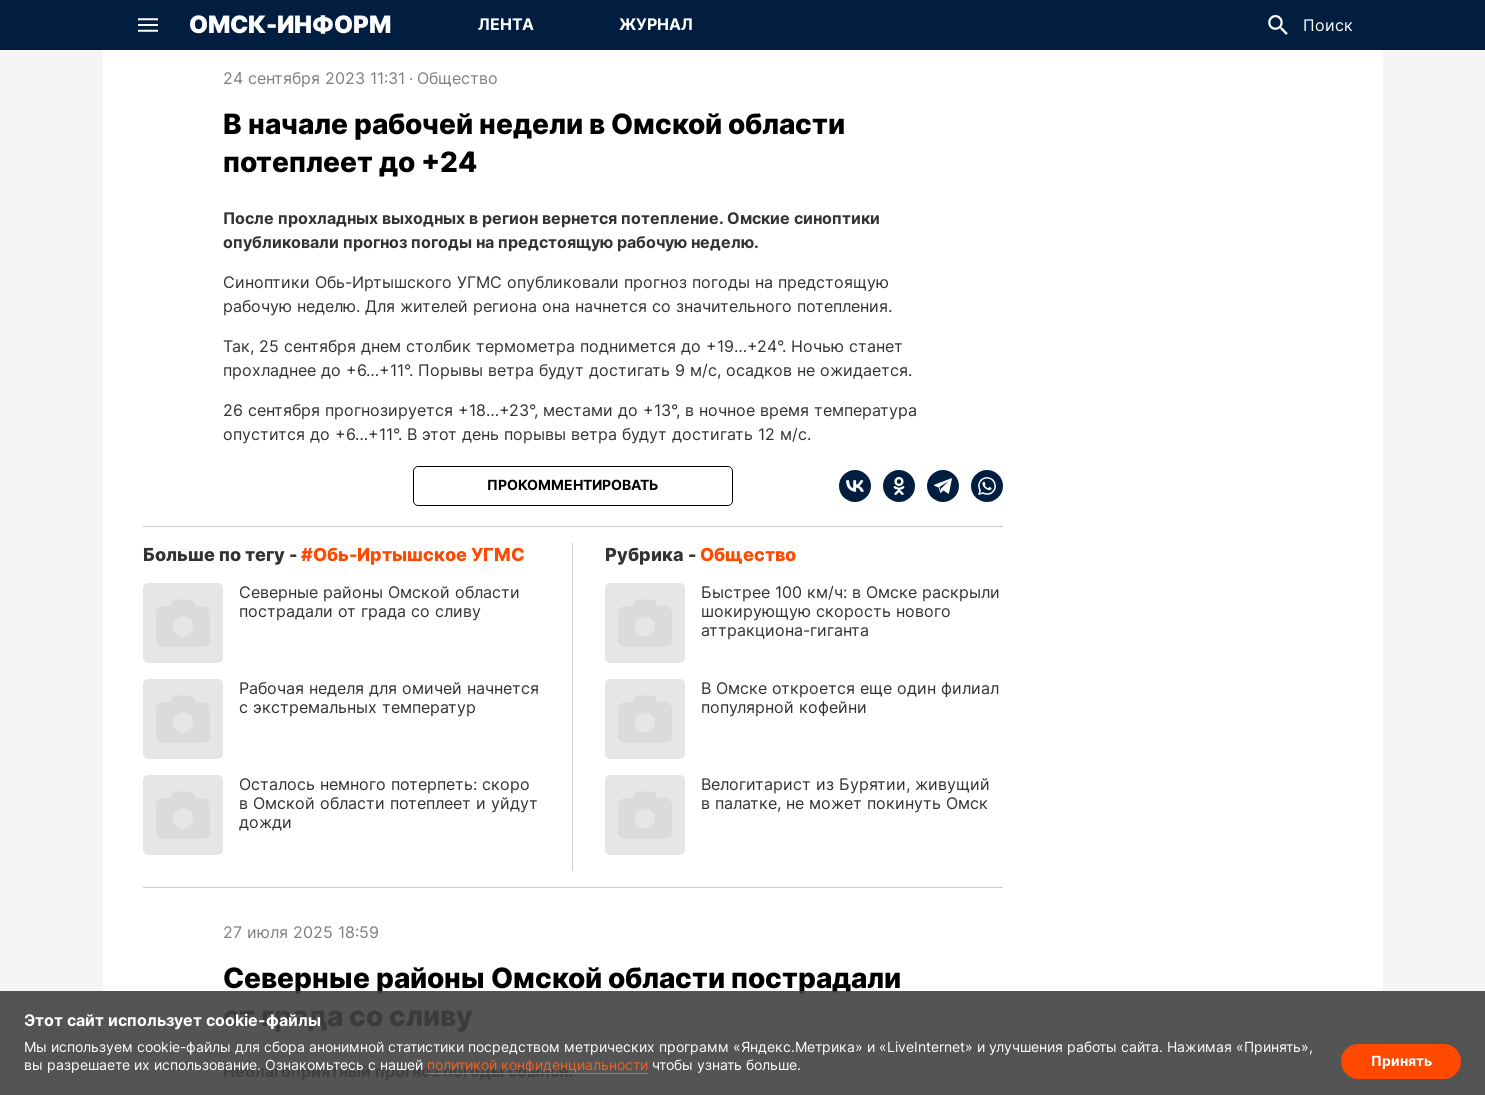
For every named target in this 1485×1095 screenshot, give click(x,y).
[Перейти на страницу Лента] (506, 25)
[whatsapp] (981, 486)
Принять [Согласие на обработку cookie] (1401, 1060)
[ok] (893, 486)
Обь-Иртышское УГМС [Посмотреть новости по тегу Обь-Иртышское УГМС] (419, 554)
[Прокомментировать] (573, 486)
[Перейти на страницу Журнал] (656, 25)
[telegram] (937, 486)
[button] (148, 25)
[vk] (855, 486)
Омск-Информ (290, 25)
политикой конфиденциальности (537, 1064)
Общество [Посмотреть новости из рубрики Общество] (457, 78)
